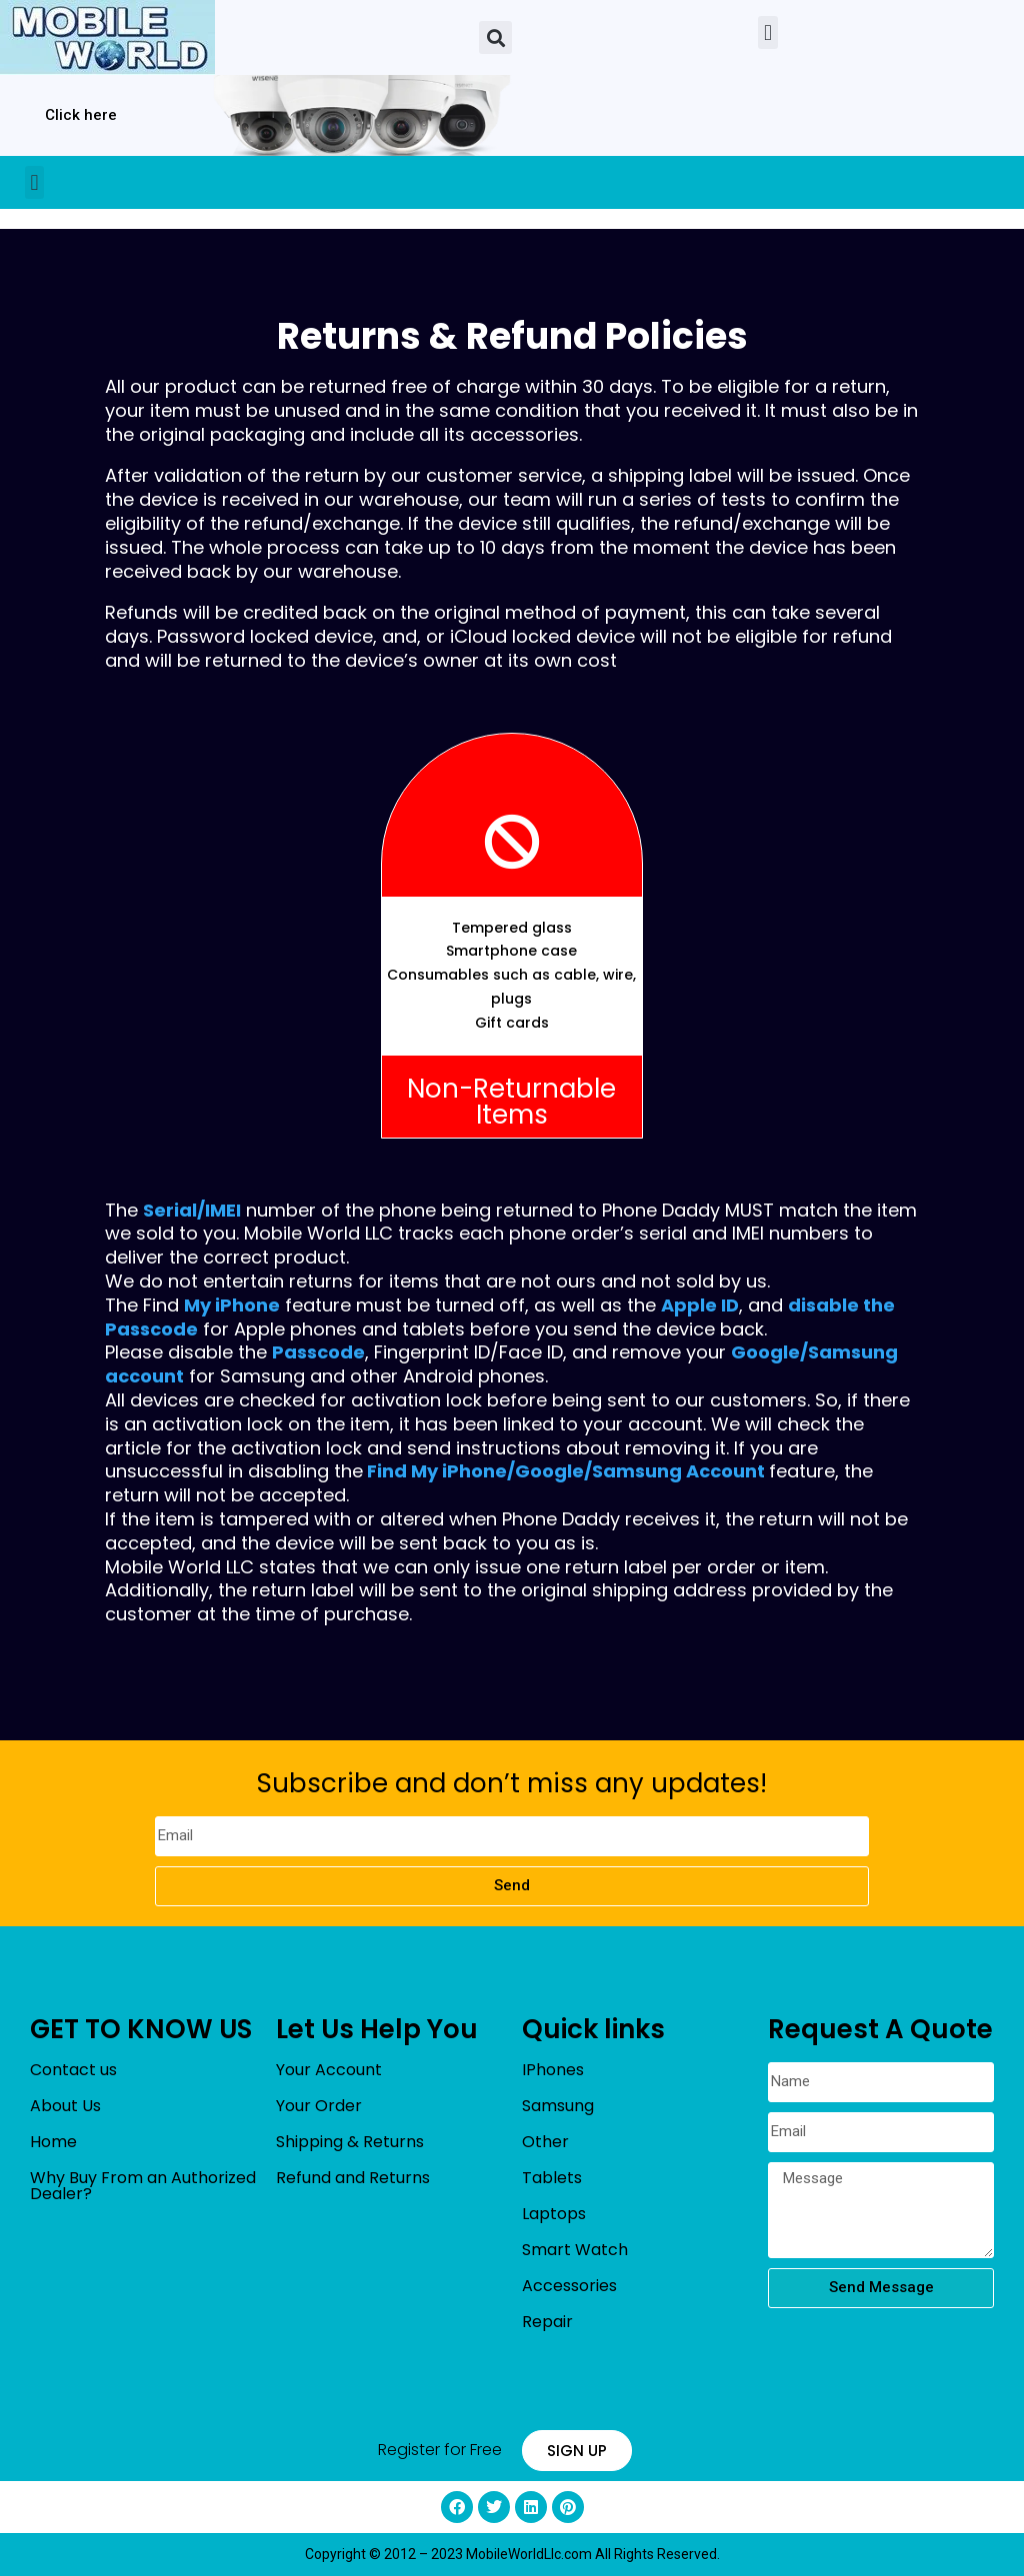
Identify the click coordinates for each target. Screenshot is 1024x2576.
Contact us (73, 2069)
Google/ (553, 1470)
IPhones (553, 2069)
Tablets (552, 2177)
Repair (547, 2321)
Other (545, 2141)
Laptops (554, 2213)
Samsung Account (678, 1470)
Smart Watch (575, 2249)
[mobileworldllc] (107, 37)
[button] (495, 37)
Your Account (329, 2069)
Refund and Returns (353, 2177)
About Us (65, 2105)
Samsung (558, 2105)
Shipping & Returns (350, 2141)
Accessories (569, 2285)
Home (53, 2141)
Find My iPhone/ (441, 1470)
